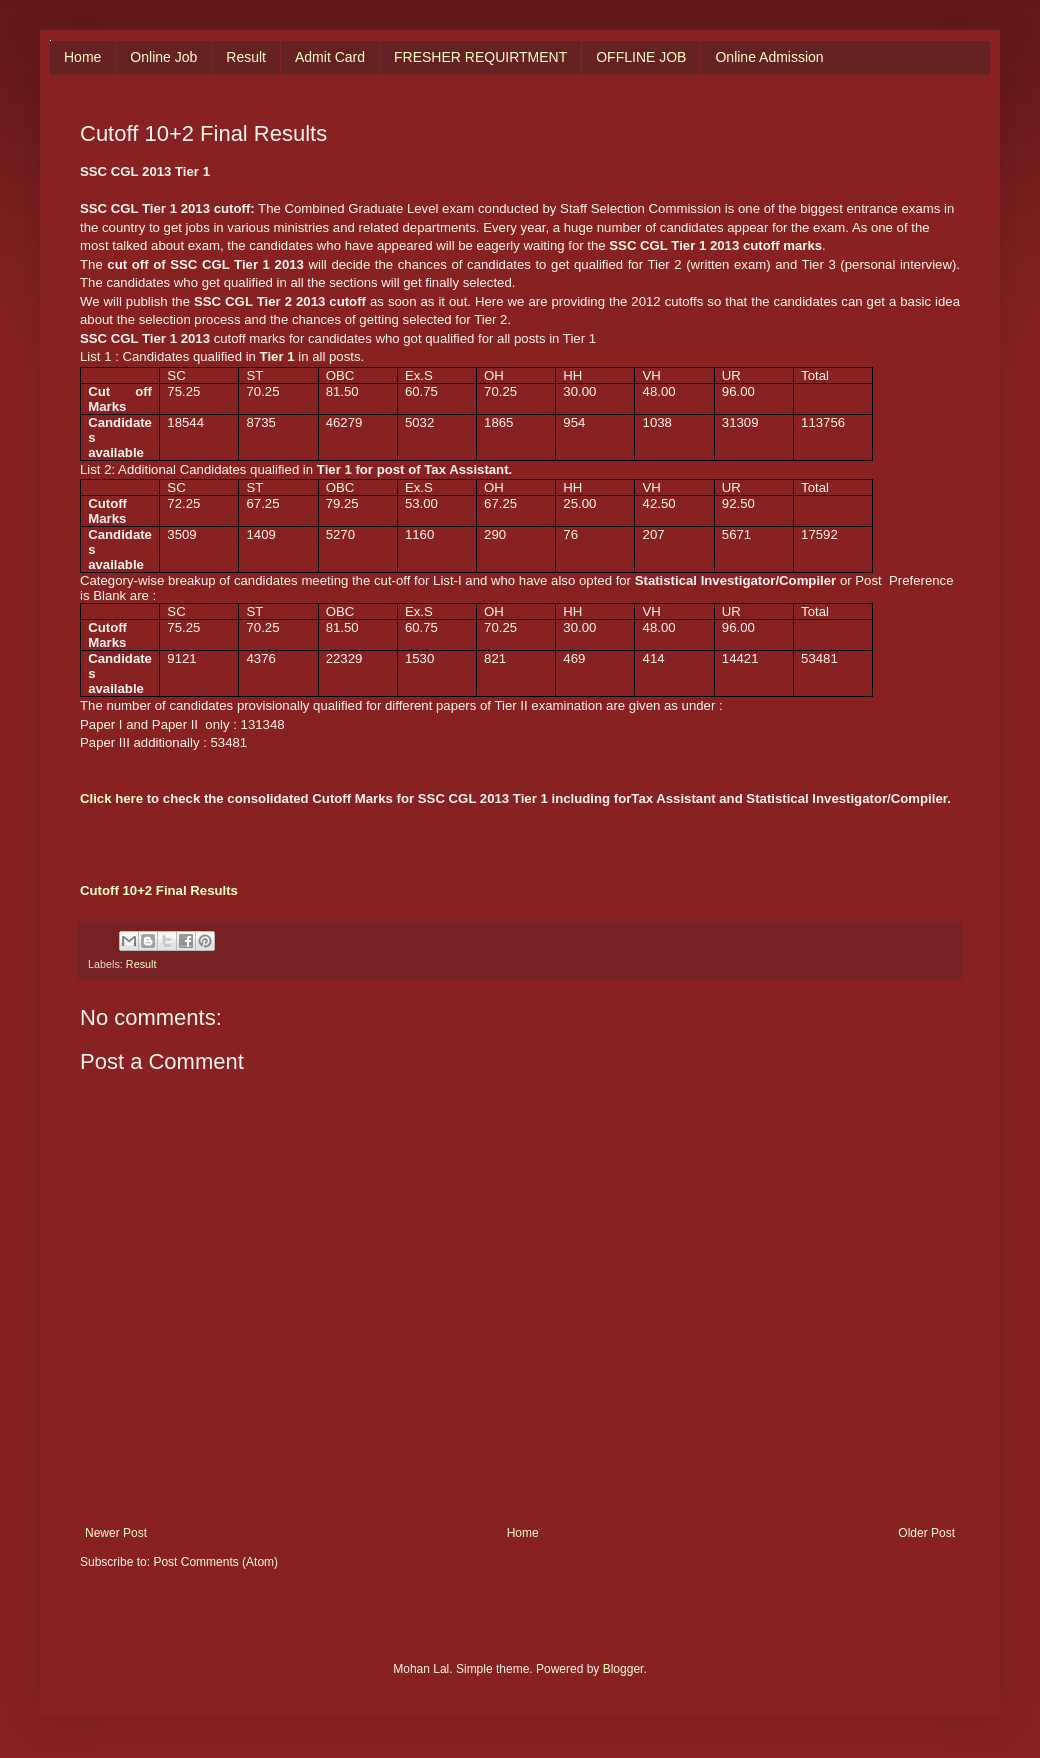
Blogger (623, 1669)
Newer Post (116, 1533)
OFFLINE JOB (641, 57)
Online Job (163, 57)
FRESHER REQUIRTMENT (480, 57)
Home (82, 57)
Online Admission (769, 57)
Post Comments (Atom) (215, 1562)
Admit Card (330, 57)
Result (246, 57)
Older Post (926, 1533)
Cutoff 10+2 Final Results (159, 890)
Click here (111, 798)
